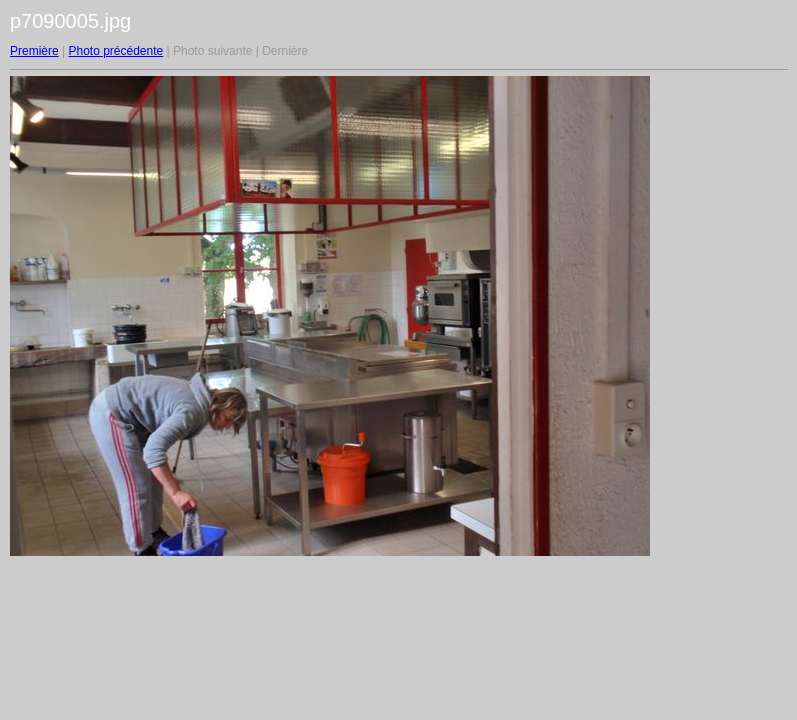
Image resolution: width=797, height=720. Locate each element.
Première (34, 51)
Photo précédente (115, 51)
